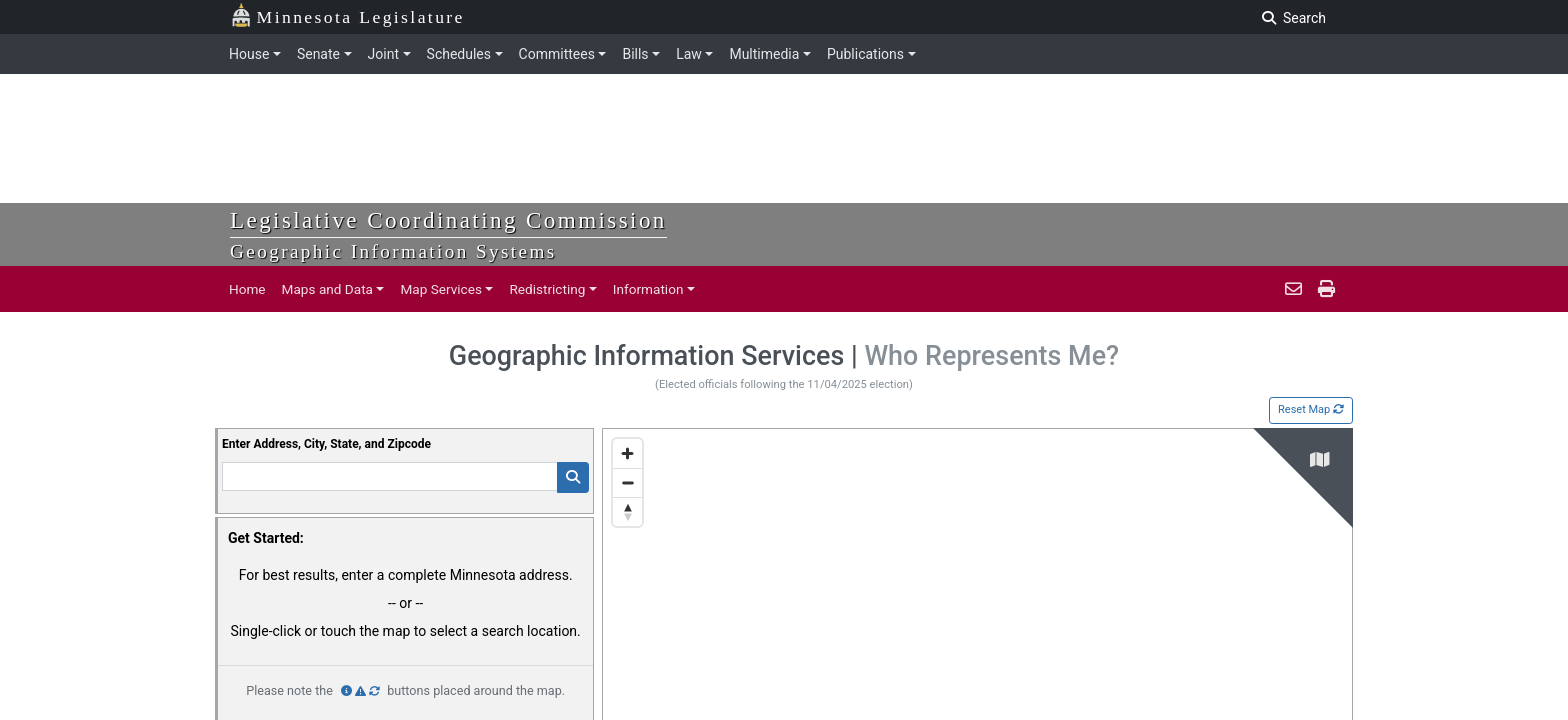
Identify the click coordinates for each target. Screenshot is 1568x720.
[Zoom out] (627, 482)
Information (648, 289)
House (249, 54)
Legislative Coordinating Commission (448, 220)
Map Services (441, 289)
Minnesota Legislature (347, 15)
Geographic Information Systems (393, 251)
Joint (383, 54)
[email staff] (1293, 289)
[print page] (1324, 289)
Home (247, 289)
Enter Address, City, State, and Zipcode (326, 444)
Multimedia (764, 54)
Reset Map (1311, 409)
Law (689, 54)
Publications (865, 54)
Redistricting (547, 289)
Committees (557, 54)
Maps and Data (327, 289)
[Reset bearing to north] (627, 511)
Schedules (459, 54)
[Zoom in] (627, 453)
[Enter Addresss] (390, 476)
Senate (318, 54)
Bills (635, 54)
